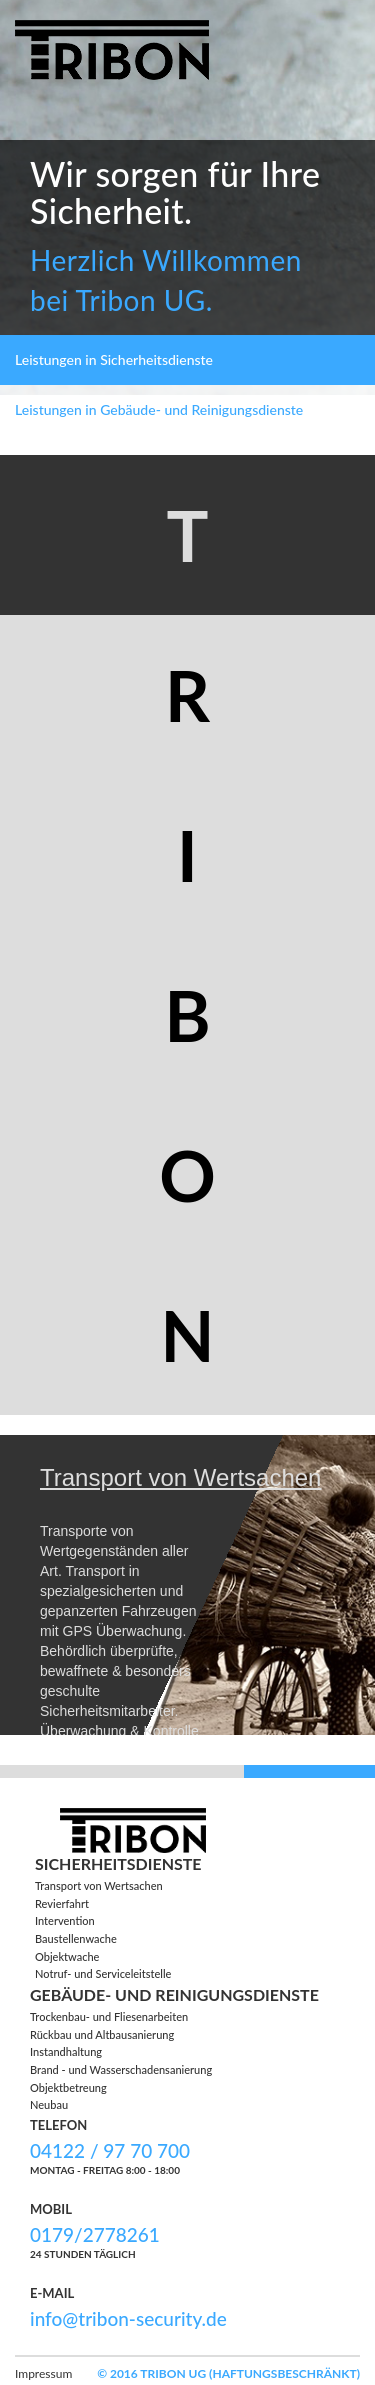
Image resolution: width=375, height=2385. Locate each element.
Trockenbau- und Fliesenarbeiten (109, 2016)
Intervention (65, 1920)
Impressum (43, 2373)
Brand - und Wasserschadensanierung (121, 2069)
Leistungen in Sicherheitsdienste (114, 359)
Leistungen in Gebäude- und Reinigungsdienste (159, 409)
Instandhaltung (66, 2051)
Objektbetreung (68, 2087)
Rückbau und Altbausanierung (102, 2034)
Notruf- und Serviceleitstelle (103, 1973)
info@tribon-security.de (128, 2318)
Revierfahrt (62, 1903)
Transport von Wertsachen (99, 1885)
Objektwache (67, 1956)
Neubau (49, 2104)
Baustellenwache (76, 1938)
